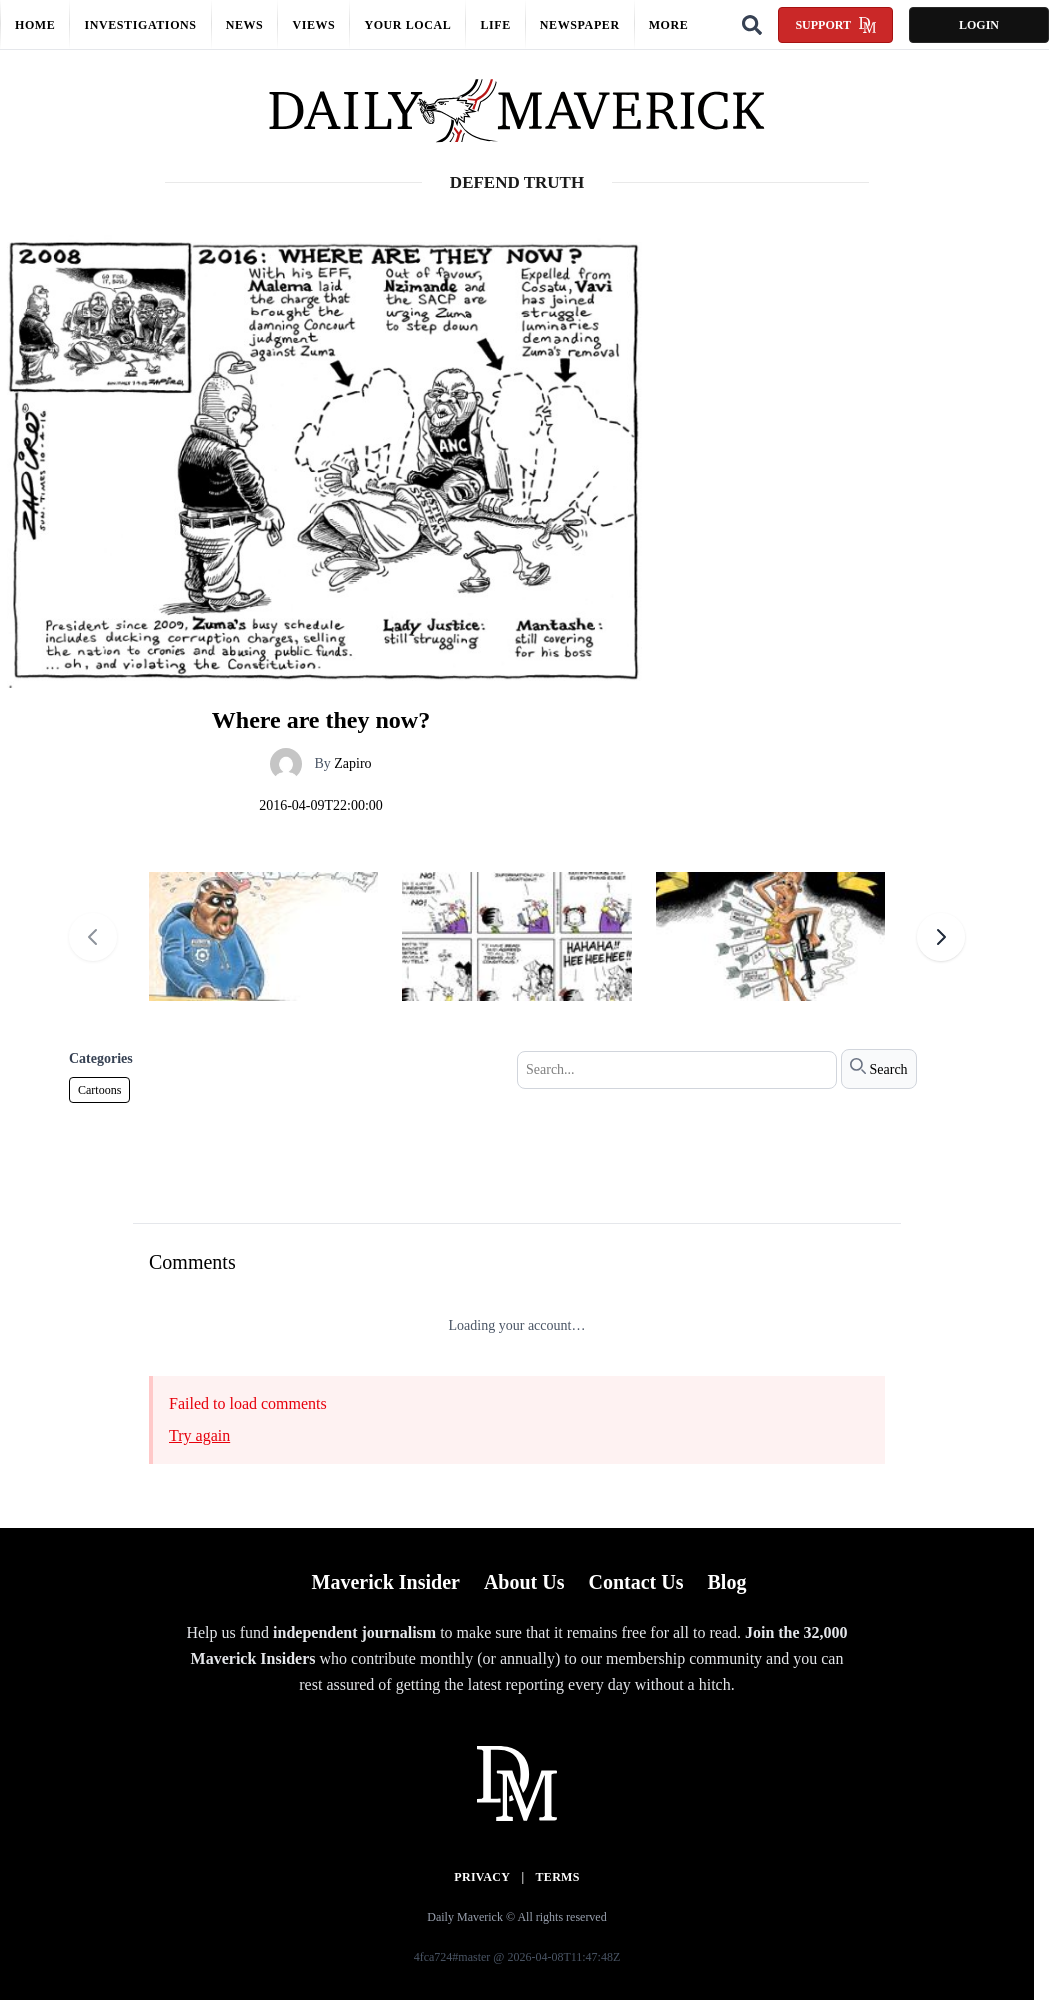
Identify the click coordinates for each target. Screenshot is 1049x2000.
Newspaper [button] (580, 25)
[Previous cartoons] (93, 937)
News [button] (245, 25)
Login (979, 25)
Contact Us (635, 1582)
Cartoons (99, 1090)
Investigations (140, 25)
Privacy (482, 1877)
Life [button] (495, 25)
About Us (524, 1582)
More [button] (669, 25)
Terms (558, 1877)
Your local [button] (407, 25)
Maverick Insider (386, 1582)
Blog (726, 1582)
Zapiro (352, 763)
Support (835, 25)
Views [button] (313, 25)
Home (35, 25)
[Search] (752, 25)
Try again (199, 1435)
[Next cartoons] (941, 937)
